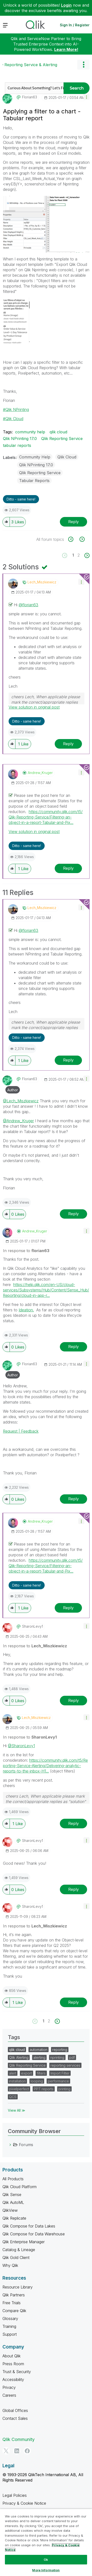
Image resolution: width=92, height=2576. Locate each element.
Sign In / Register (75, 25)
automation (38, 2049)
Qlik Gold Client (15, 2257)
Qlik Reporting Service (62, 438)
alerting (39, 2057)
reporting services (65, 2065)
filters (41, 2073)
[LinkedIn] (16, 2451)
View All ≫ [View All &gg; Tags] (16, 2110)
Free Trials (11, 2302)
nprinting (57, 2057)
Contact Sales (15, 2418)
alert (12, 2073)
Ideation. (26, 1309)
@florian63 (28, 604)
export (26, 2073)
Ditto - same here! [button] (21, 499)
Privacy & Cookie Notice (24, 2503)
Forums (26, 2144)
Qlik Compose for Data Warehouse (33, 2233)
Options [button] (83, 65)
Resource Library (17, 2287)
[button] (86, 97)
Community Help (34, 457)
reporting (59, 2049)
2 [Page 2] (79, 555)
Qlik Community (18, 2439)
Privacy (9, 2387)
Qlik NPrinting (17, 409)
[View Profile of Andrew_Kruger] (40, 773)
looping (37, 2081)
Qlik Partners (13, 2294)
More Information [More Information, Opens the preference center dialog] (46, 2570)
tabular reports (17, 445)
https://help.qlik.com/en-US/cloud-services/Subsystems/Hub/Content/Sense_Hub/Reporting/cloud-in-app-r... (46, 1290)
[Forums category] (10, 2144)
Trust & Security (16, 2371)
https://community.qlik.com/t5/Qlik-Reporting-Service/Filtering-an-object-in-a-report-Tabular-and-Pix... (46, 817)
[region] (46, 2542)
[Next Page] (86, 555)
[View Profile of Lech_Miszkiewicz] (41, 582)
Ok (46, 2559)
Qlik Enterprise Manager (23, 2241)
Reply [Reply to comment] (68, 743)
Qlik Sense (11, 2194)
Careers (9, 2395)
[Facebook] (27, 2451)
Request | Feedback (21, 1431)
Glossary (10, 2318)
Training (9, 2326)
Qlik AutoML (13, 2202)
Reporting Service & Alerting (30, 64)
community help (30, 431)
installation (17, 2081)
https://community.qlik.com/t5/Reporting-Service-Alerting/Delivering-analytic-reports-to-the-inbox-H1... (45, 1765)
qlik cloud (58, 431)
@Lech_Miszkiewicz (21, 1100)
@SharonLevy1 (21, 1745)
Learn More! (66, 49)
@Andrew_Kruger (18, 1120)
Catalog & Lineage (18, 2249)
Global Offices (15, 2410)
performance (58, 2081)
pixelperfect (19, 2089)
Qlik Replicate (14, 2218)
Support (9, 2334)
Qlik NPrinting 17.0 (20, 438)
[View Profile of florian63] (29, 97)
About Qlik (11, 2355)
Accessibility (13, 2379)
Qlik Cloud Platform (19, 2186)
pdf (72, 2057)
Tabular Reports (34, 481)
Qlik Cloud (14, 418)
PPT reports (43, 2089)
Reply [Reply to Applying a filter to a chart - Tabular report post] (73, 521)
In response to (26, 1250)
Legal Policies (14, 2495)
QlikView (10, 2210)
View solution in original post (34, 707)
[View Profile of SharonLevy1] (32, 1626)
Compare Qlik (14, 2310)
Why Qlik (10, 2265)
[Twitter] (6, 2451)
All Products (13, 2178)
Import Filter (60, 2073)
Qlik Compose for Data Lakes (28, 2226)
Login (66, 5)
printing (64, 2089)
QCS (12, 2097)
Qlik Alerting (18, 2057)
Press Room (13, 2363)
